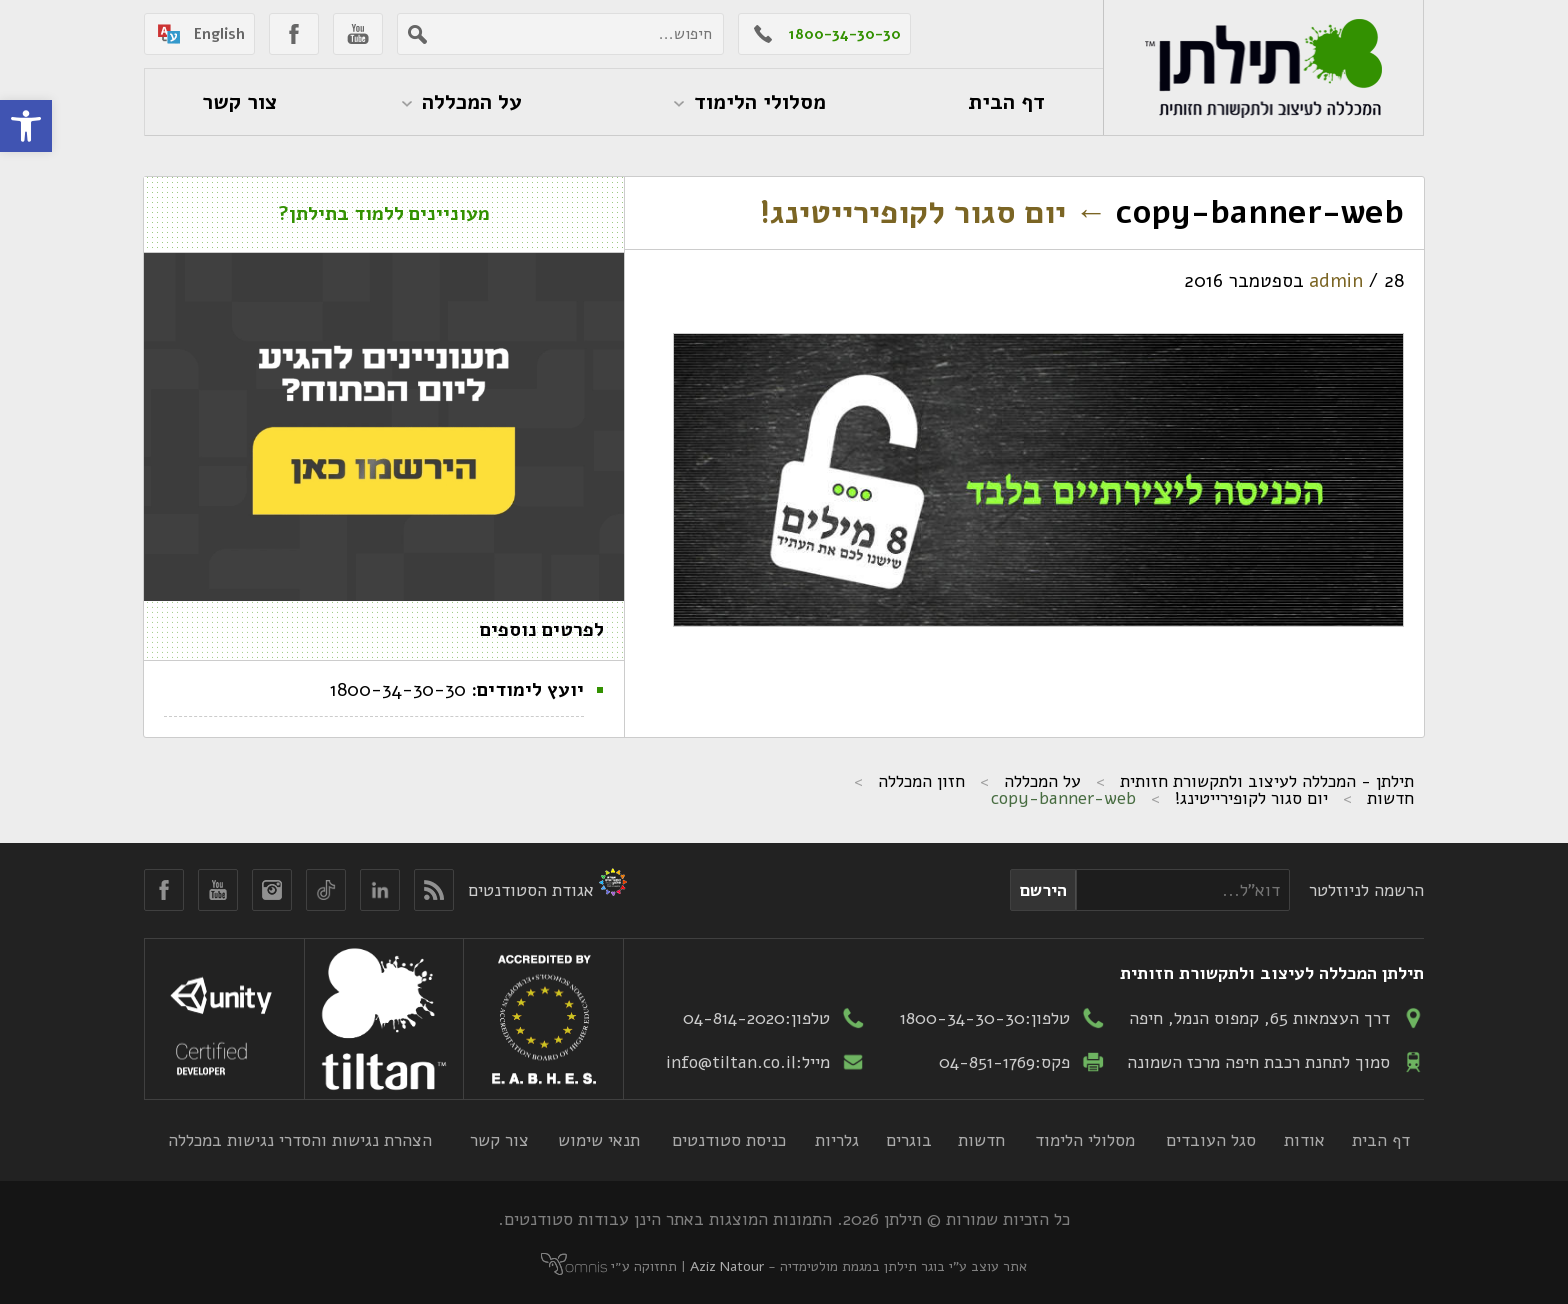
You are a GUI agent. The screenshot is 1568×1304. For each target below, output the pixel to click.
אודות (1304, 1140)
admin (1336, 281)
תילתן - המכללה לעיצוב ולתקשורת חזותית (1267, 781)
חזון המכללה (921, 781)
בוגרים (909, 1140)
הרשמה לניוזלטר (1366, 890)
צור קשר (499, 1140)
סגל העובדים (1211, 1140)
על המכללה (1042, 781)
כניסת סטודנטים (729, 1140)
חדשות (1390, 798)
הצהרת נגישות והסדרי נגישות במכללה (300, 1140)
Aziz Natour (727, 1266)
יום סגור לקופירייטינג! (933, 212)
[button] (26, 126)
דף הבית (1381, 1140)
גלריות (837, 1140)
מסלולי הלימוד (1085, 1140)
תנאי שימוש (599, 1140)
